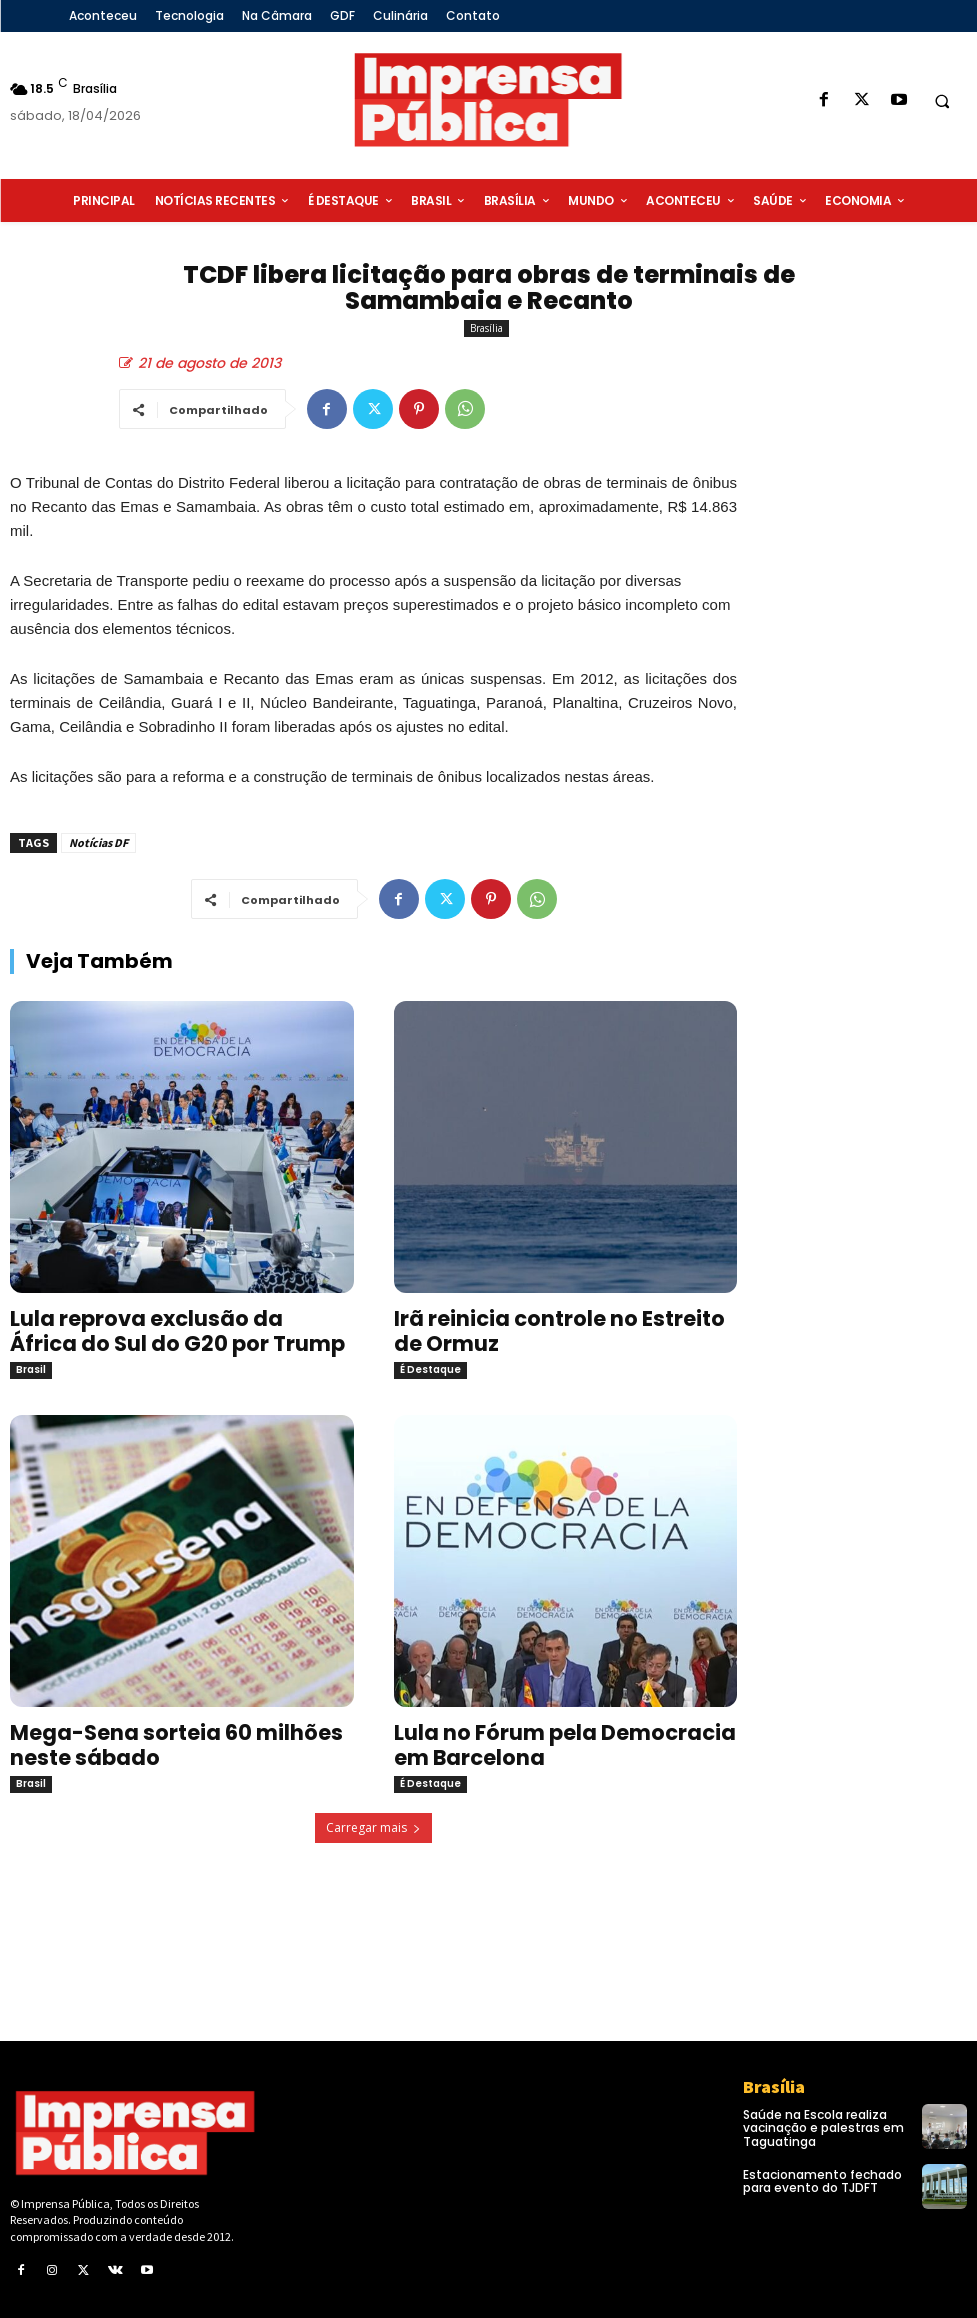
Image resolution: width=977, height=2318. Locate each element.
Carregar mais (373, 1827)
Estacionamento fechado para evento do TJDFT (822, 2181)
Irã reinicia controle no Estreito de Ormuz (559, 1331)
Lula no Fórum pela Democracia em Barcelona (565, 1745)
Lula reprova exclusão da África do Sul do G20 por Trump (177, 1331)
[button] (942, 101)
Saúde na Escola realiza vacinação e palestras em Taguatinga (823, 2127)
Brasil (31, 1369)
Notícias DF (98, 842)
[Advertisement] (867, 813)
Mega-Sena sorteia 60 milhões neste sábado (176, 1745)
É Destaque (430, 1369)
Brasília (486, 328)
